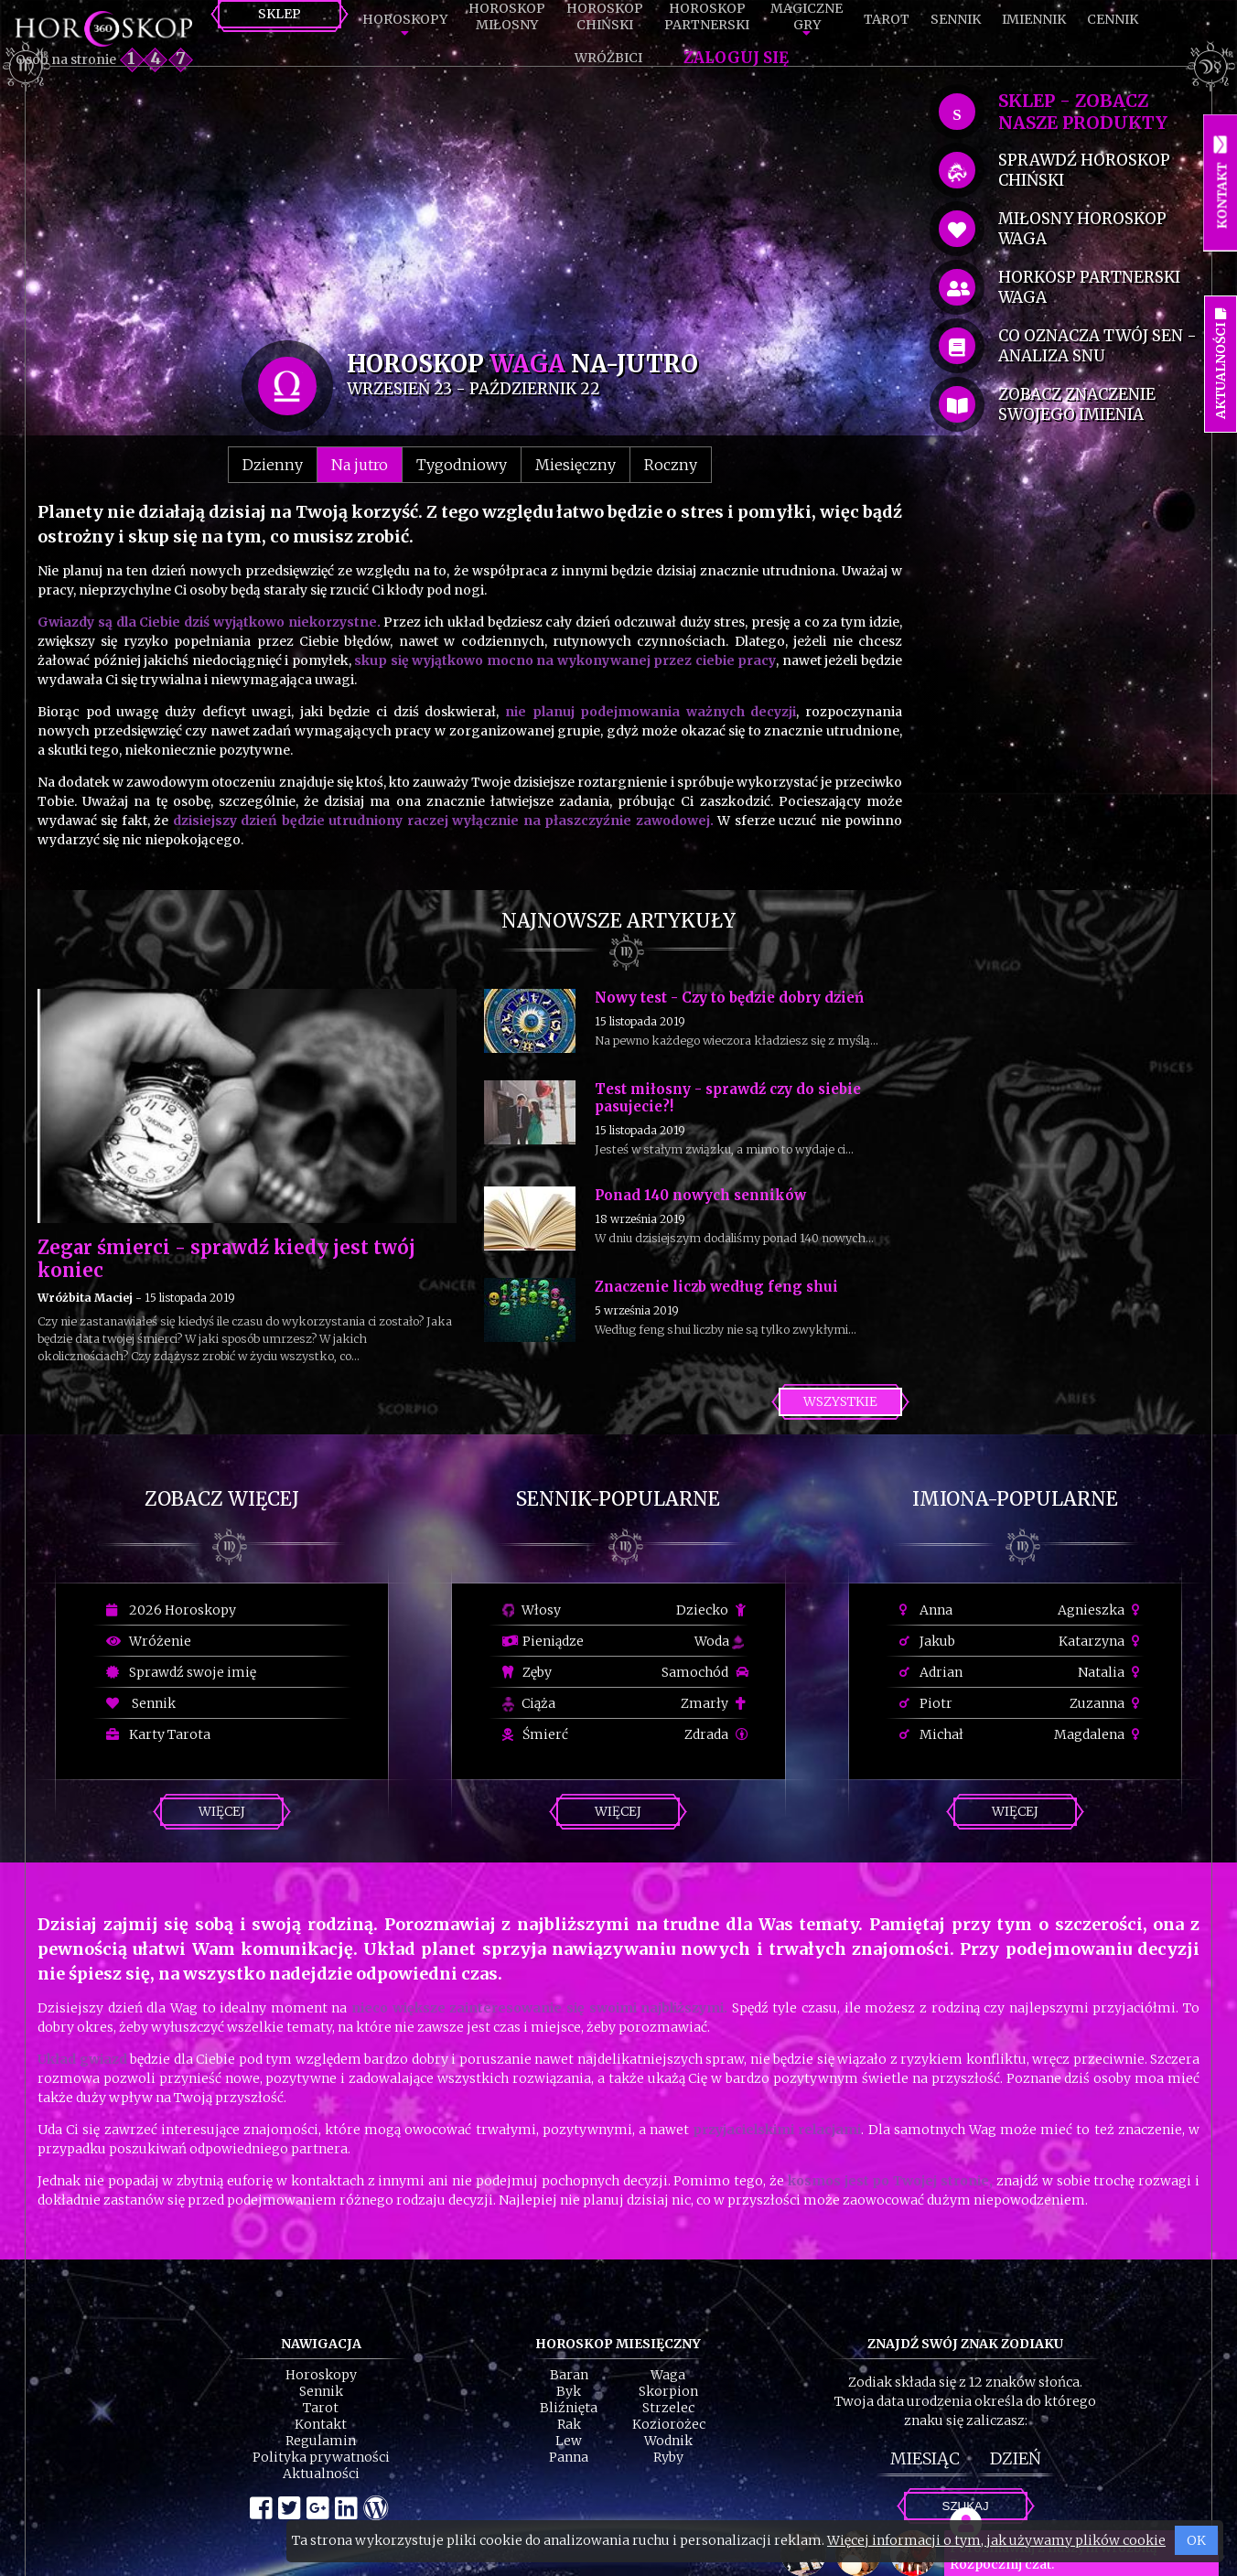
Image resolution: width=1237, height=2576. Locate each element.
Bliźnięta (568, 2407)
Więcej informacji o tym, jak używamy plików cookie (996, 2540)
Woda (719, 1641)
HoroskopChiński (604, 16)
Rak (569, 2424)
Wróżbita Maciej (85, 1297)
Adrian (931, 1672)
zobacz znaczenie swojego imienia (1077, 404)
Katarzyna (1102, 1641)
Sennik (955, 19)
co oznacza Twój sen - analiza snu (1097, 346)
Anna (925, 1610)
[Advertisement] (470, 212)
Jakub (927, 1641)
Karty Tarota (158, 1734)
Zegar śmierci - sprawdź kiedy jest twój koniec (226, 1259)
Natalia (1111, 1672)
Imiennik (1034, 19)
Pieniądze (543, 1641)
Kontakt (321, 2424)
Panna (568, 2457)
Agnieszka (1101, 1610)
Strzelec (668, 2407)
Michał (931, 1734)
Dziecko (712, 1610)
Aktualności (321, 2473)
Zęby (527, 1672)
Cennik (1112, 19)
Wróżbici (608, 57)
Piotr (925, 1703)
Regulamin (320, 2440)
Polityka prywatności (321, 2457)
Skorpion (668, 2391)
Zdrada (716, 1734)
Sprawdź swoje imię (181, 1672)
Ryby (668, 2457)
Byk (568, 2391)
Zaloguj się (736, 58)
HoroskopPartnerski (706, 16)
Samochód (705, 1672)
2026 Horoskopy (171, 1610)
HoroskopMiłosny (506, 16)
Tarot (886, 19)
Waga (668, 2375)
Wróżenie (148, 1641)
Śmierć (535, 1734)
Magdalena (1099, 1734)
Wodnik (668, 2440)
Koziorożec (668, 2424)
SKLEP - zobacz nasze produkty (1082, 112)
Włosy (531, 1610)
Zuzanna (1107, 1703)
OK (1196, 2540)
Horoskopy (404, 19)
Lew (568, 2440)
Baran (569, 2375)
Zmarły (714, 1703)
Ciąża (528, 1703)
